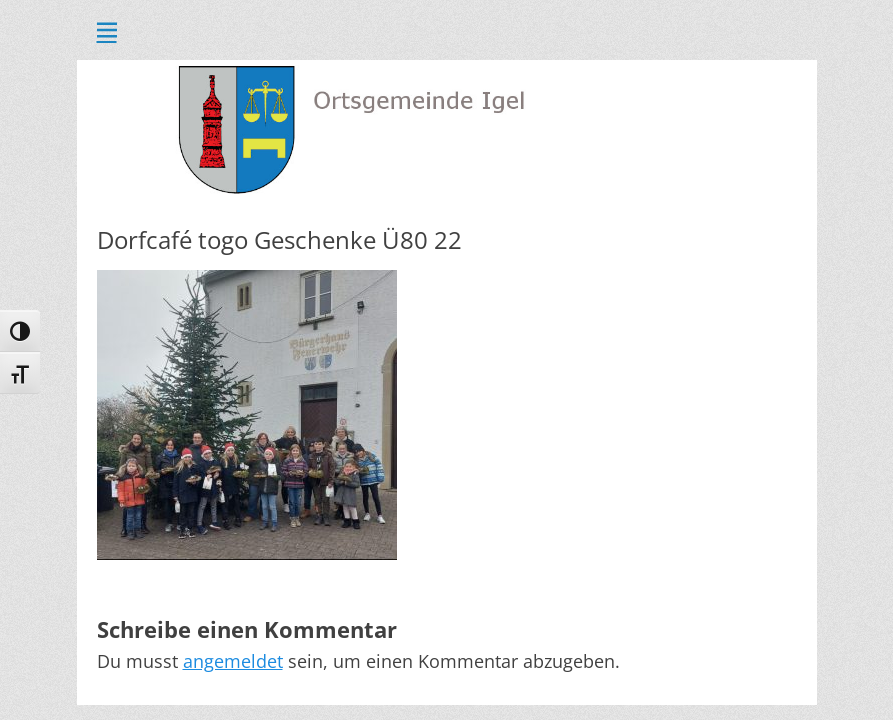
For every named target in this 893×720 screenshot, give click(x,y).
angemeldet (233, 661)
